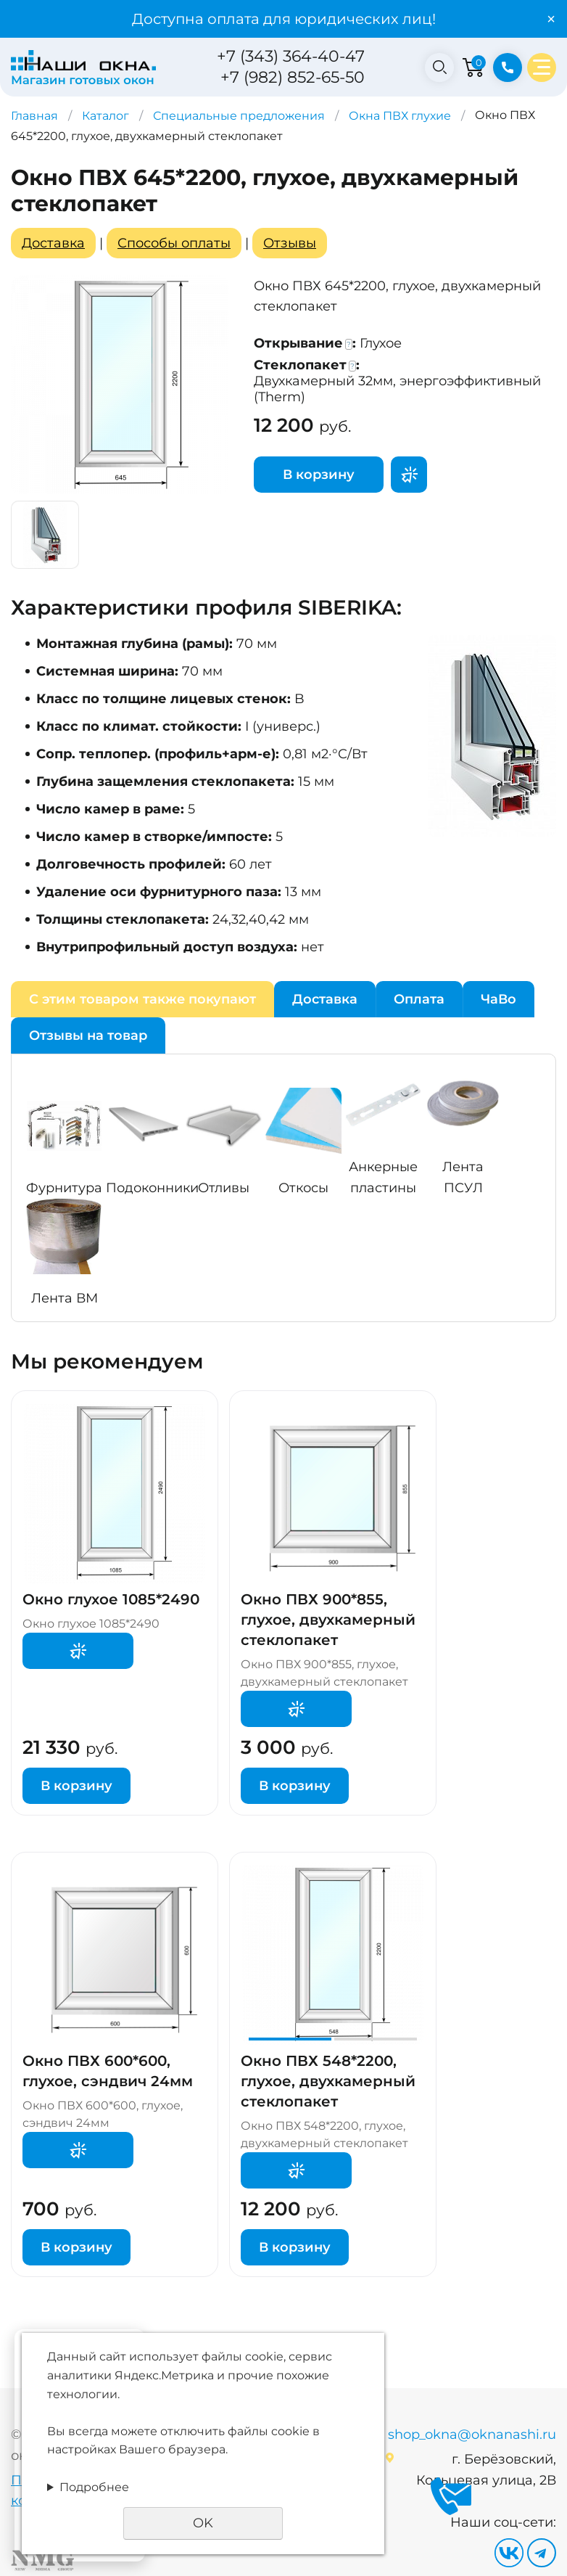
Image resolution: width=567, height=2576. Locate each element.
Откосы (303, 1188)
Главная (34, 116)
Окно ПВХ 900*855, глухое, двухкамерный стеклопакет (328, 1620)
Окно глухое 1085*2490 (110, 1599)
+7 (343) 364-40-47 (291, 56)
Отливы (223, 1188)
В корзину (319, 475)
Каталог (105, 116)
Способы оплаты (174, 243)
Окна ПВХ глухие (400, 116)
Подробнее (94, 2487)
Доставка (53, 243)
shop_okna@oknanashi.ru (472, 2434)
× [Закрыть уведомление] (551, 19)
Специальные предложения (239, 116)
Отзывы (289, 243)
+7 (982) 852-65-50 (292, 77)
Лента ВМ (64, 1298)
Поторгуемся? (409, 474)
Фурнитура (64, 1188)
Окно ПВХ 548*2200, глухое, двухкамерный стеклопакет (328, 2081)
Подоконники (152, 1188)
